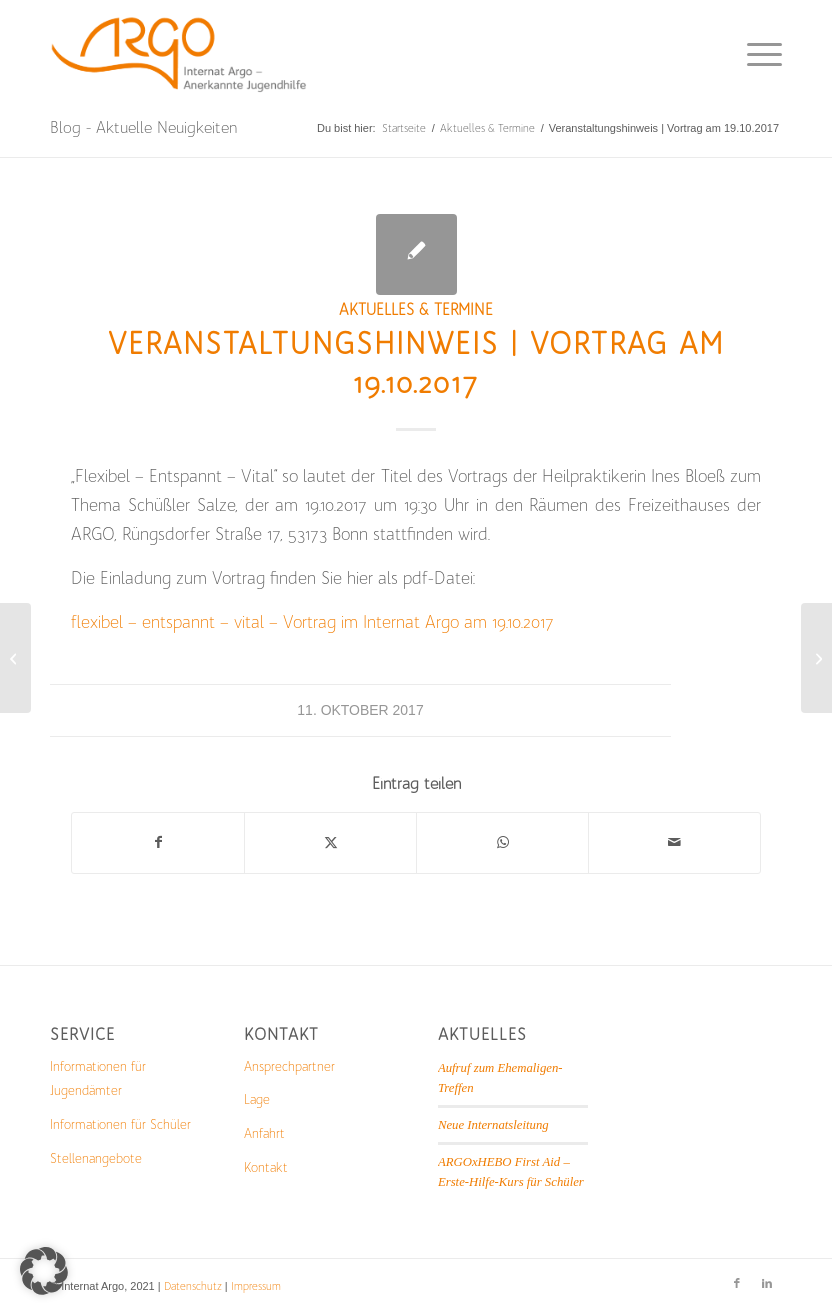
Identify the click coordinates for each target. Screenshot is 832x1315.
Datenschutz (193, 1286)
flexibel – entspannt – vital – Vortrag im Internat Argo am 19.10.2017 (312, 622)
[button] (44, 1271)
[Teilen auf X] (330, 842)
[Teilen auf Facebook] (158, 842)
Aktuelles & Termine (416, 309)
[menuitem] (754, 55)
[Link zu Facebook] (737, 1284)
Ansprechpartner (289, 1066)
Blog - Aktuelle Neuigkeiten (143, 127)
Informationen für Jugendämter (98, 1079)
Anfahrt (264, 1133)
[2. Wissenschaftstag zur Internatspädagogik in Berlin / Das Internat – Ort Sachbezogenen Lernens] (816, 658)
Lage (257, 1099)
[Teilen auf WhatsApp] (502, 842)
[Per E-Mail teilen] (674, 842)
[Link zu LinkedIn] (767, 1284)
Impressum (256, 1286)
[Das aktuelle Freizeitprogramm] (15, 658)
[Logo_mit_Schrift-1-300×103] (181, 55)
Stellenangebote (96, 1158)
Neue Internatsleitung (493, 1125)
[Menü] (754, 55)
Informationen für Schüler (120, 1124)
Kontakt (266, 1167)
